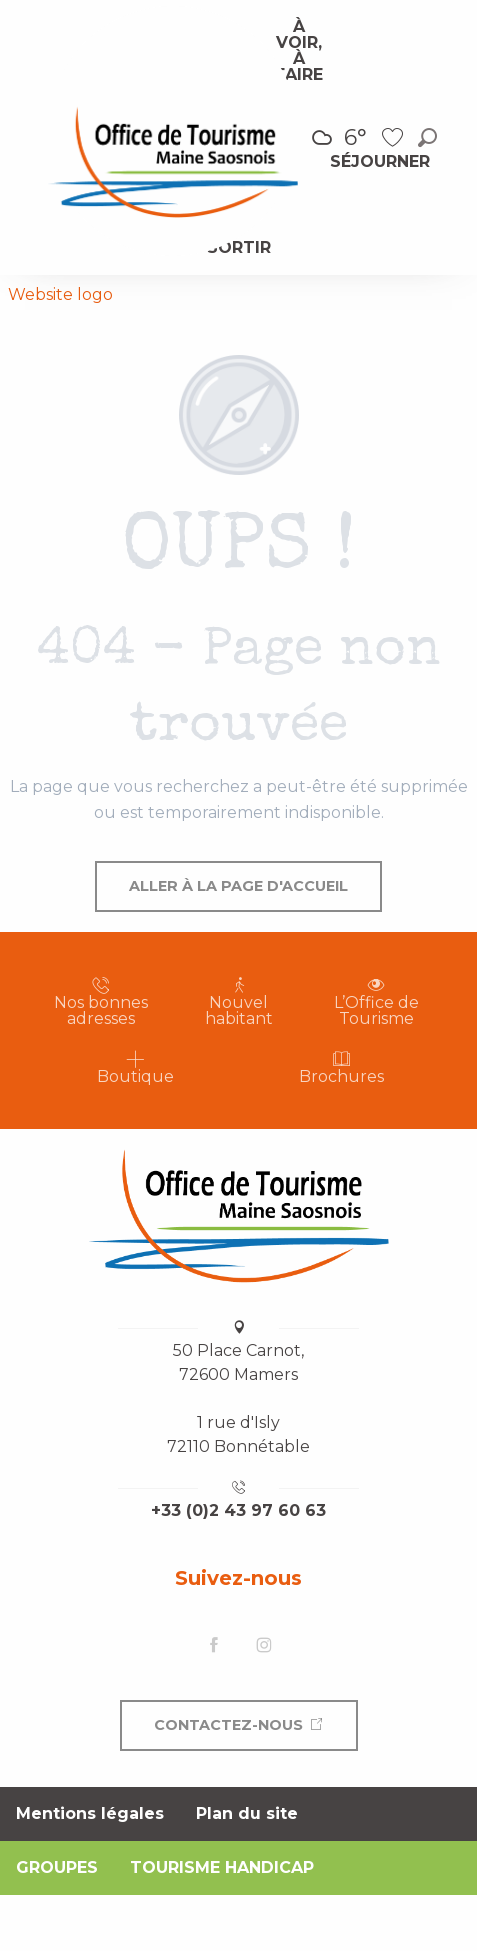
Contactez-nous (228, 1725)
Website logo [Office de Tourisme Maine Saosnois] (60, 294)
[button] (427, 137)
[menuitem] (299, 51)
